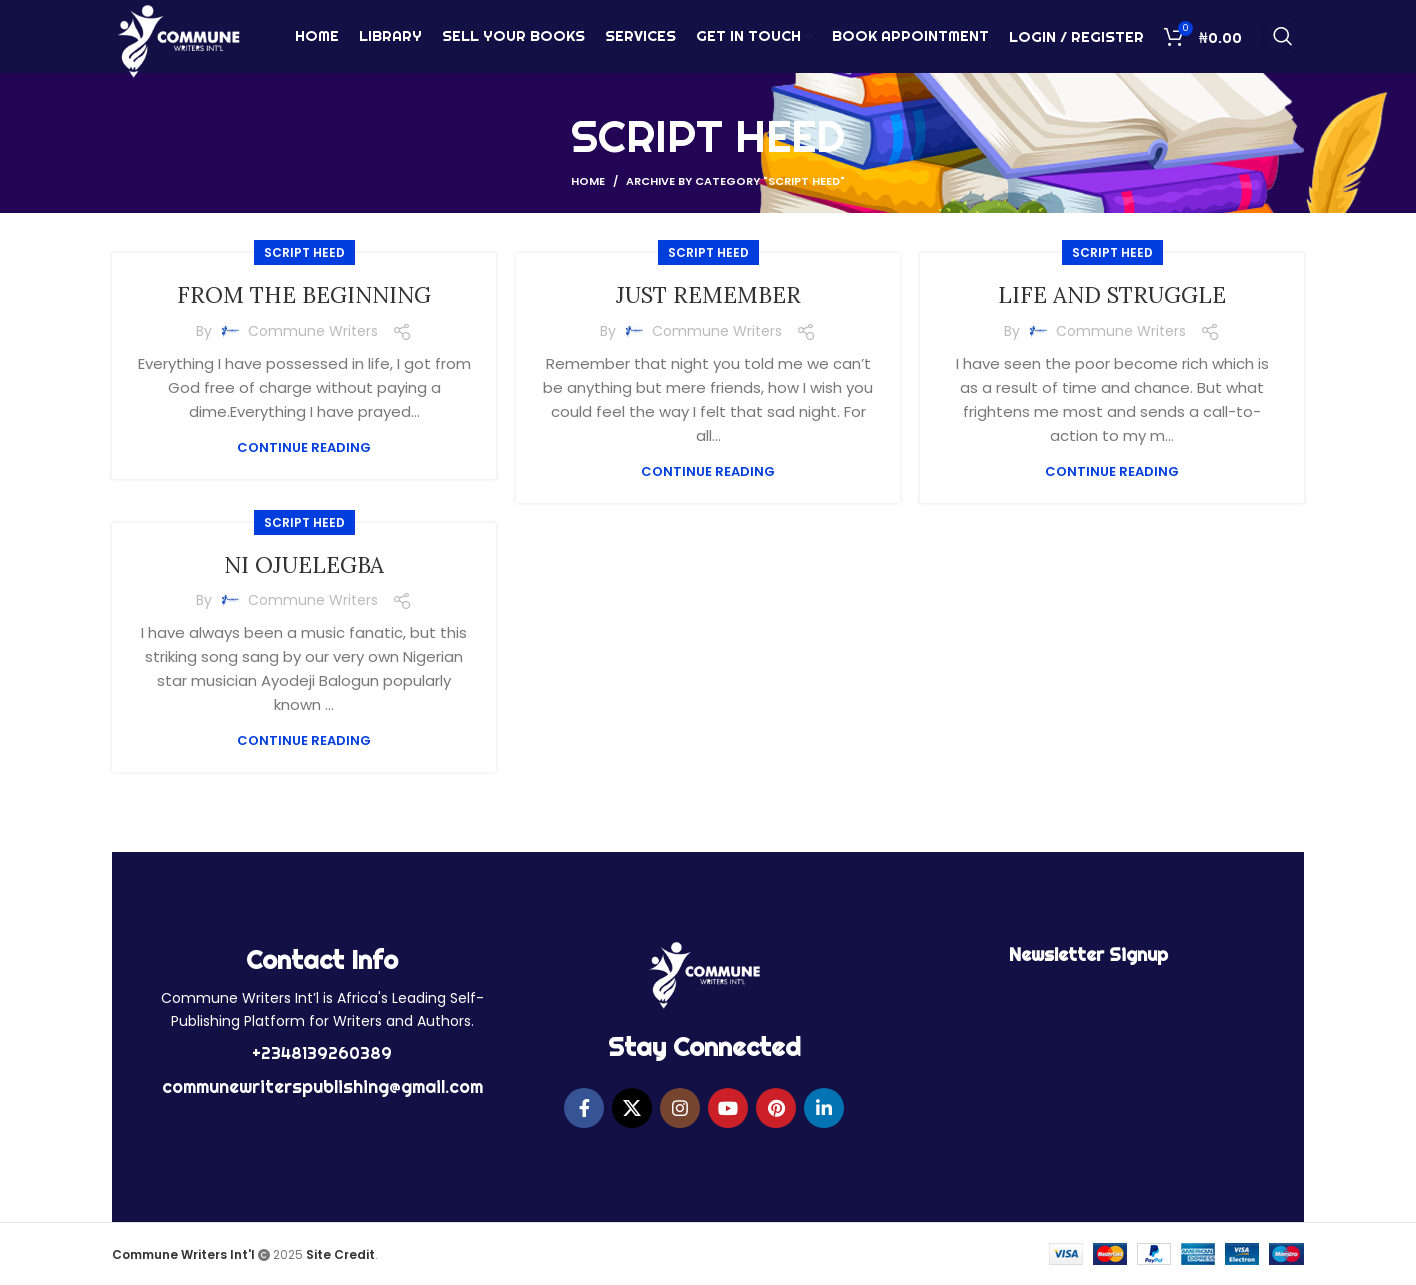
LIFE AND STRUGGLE (1112, 294)
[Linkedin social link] (824, 1108)
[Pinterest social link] (776, 1108)
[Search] (1283, 45)
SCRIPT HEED (304, 252)
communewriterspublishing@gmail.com (322, 1086)
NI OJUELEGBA (304, 564)
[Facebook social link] (584, 1108)
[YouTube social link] (728, 1108)
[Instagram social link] (680, 1108)
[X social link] (632, 1108)
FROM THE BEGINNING (304, 294)
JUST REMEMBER (708, 294)
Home (588, 181)
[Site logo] (178, 43)
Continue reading (304, 447)
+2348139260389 (322, 1053)
